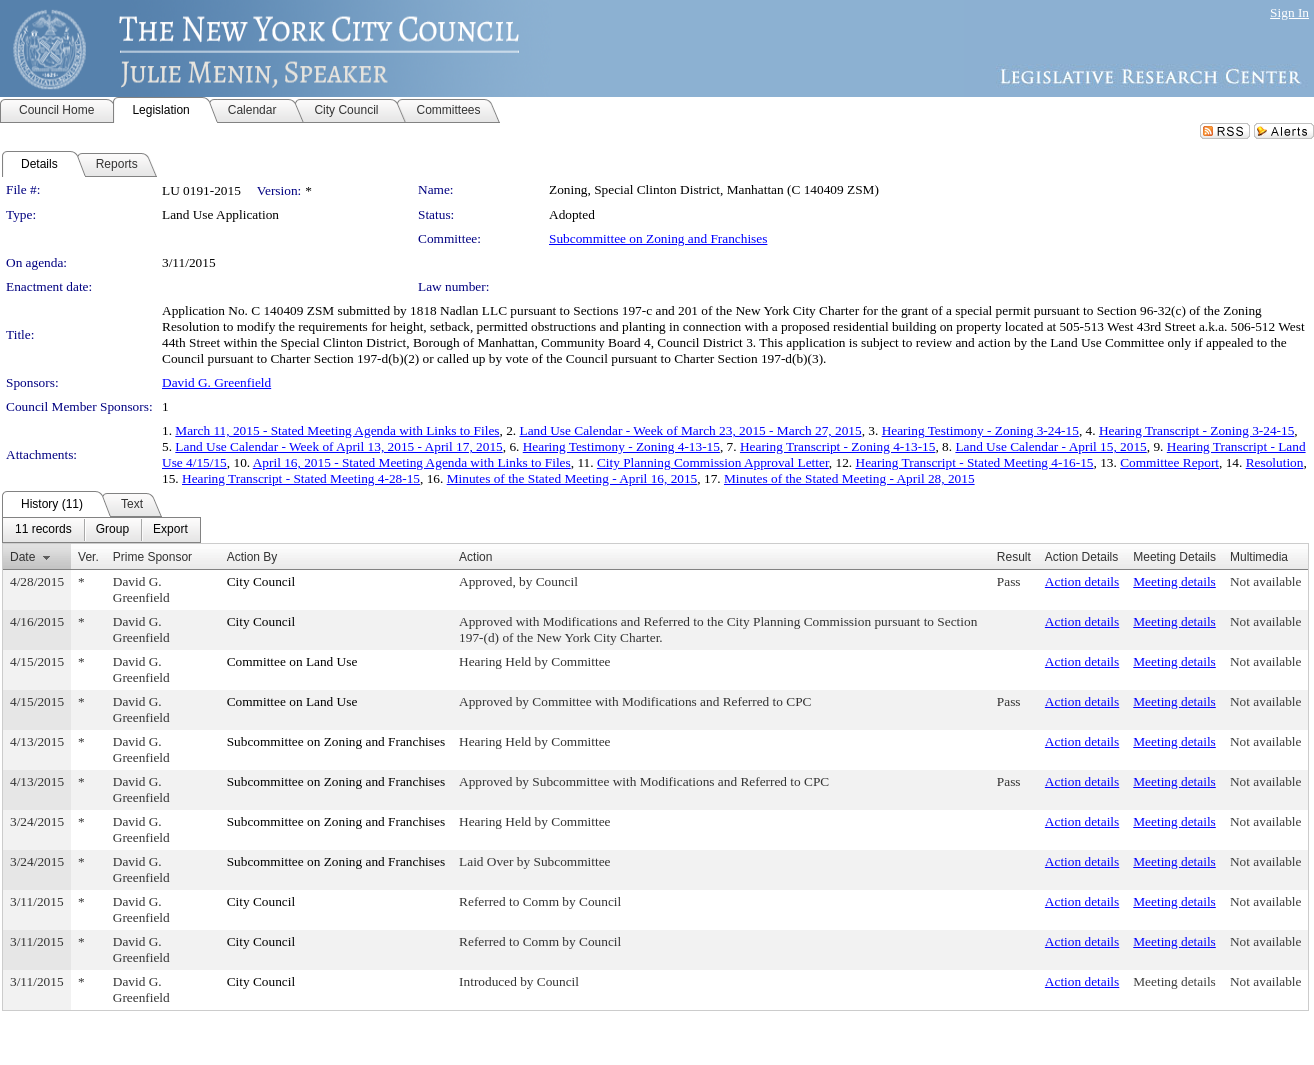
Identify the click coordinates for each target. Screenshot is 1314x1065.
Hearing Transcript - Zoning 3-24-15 (1196, 430)
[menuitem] (43, 530)
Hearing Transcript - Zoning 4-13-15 (837, 446)
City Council (261, 581)
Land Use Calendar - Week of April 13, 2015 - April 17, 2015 (338, 446)
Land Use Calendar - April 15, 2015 (1050, 446)
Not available (1265, 581)
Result (1014, 557)
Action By (252, 557)
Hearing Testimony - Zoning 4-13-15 (621, 446)
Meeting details (1174, 581)
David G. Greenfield (216, 382)
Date (22, 557)
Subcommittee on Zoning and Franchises (658, 238)
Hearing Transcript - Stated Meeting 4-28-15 (301, 478)
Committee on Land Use (292, 661)
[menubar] (101, 530)
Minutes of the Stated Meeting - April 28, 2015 (849, 478)
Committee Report (1169, 462)
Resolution (1275, 462)
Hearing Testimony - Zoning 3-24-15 (980, 430)
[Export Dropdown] (170, 530)
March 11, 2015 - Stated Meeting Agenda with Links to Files (337, 430)
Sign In (1289, 12)
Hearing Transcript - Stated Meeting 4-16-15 (975, 462)
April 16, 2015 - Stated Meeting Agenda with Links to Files (412, 462)
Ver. (88, 557)
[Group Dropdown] (112, 530)
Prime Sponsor (152, 557)
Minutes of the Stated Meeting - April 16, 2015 (572, 478)
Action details (1082, 581)
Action (475, 557)
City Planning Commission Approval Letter (713, 462)
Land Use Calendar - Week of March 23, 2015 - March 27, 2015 (690, 430)
